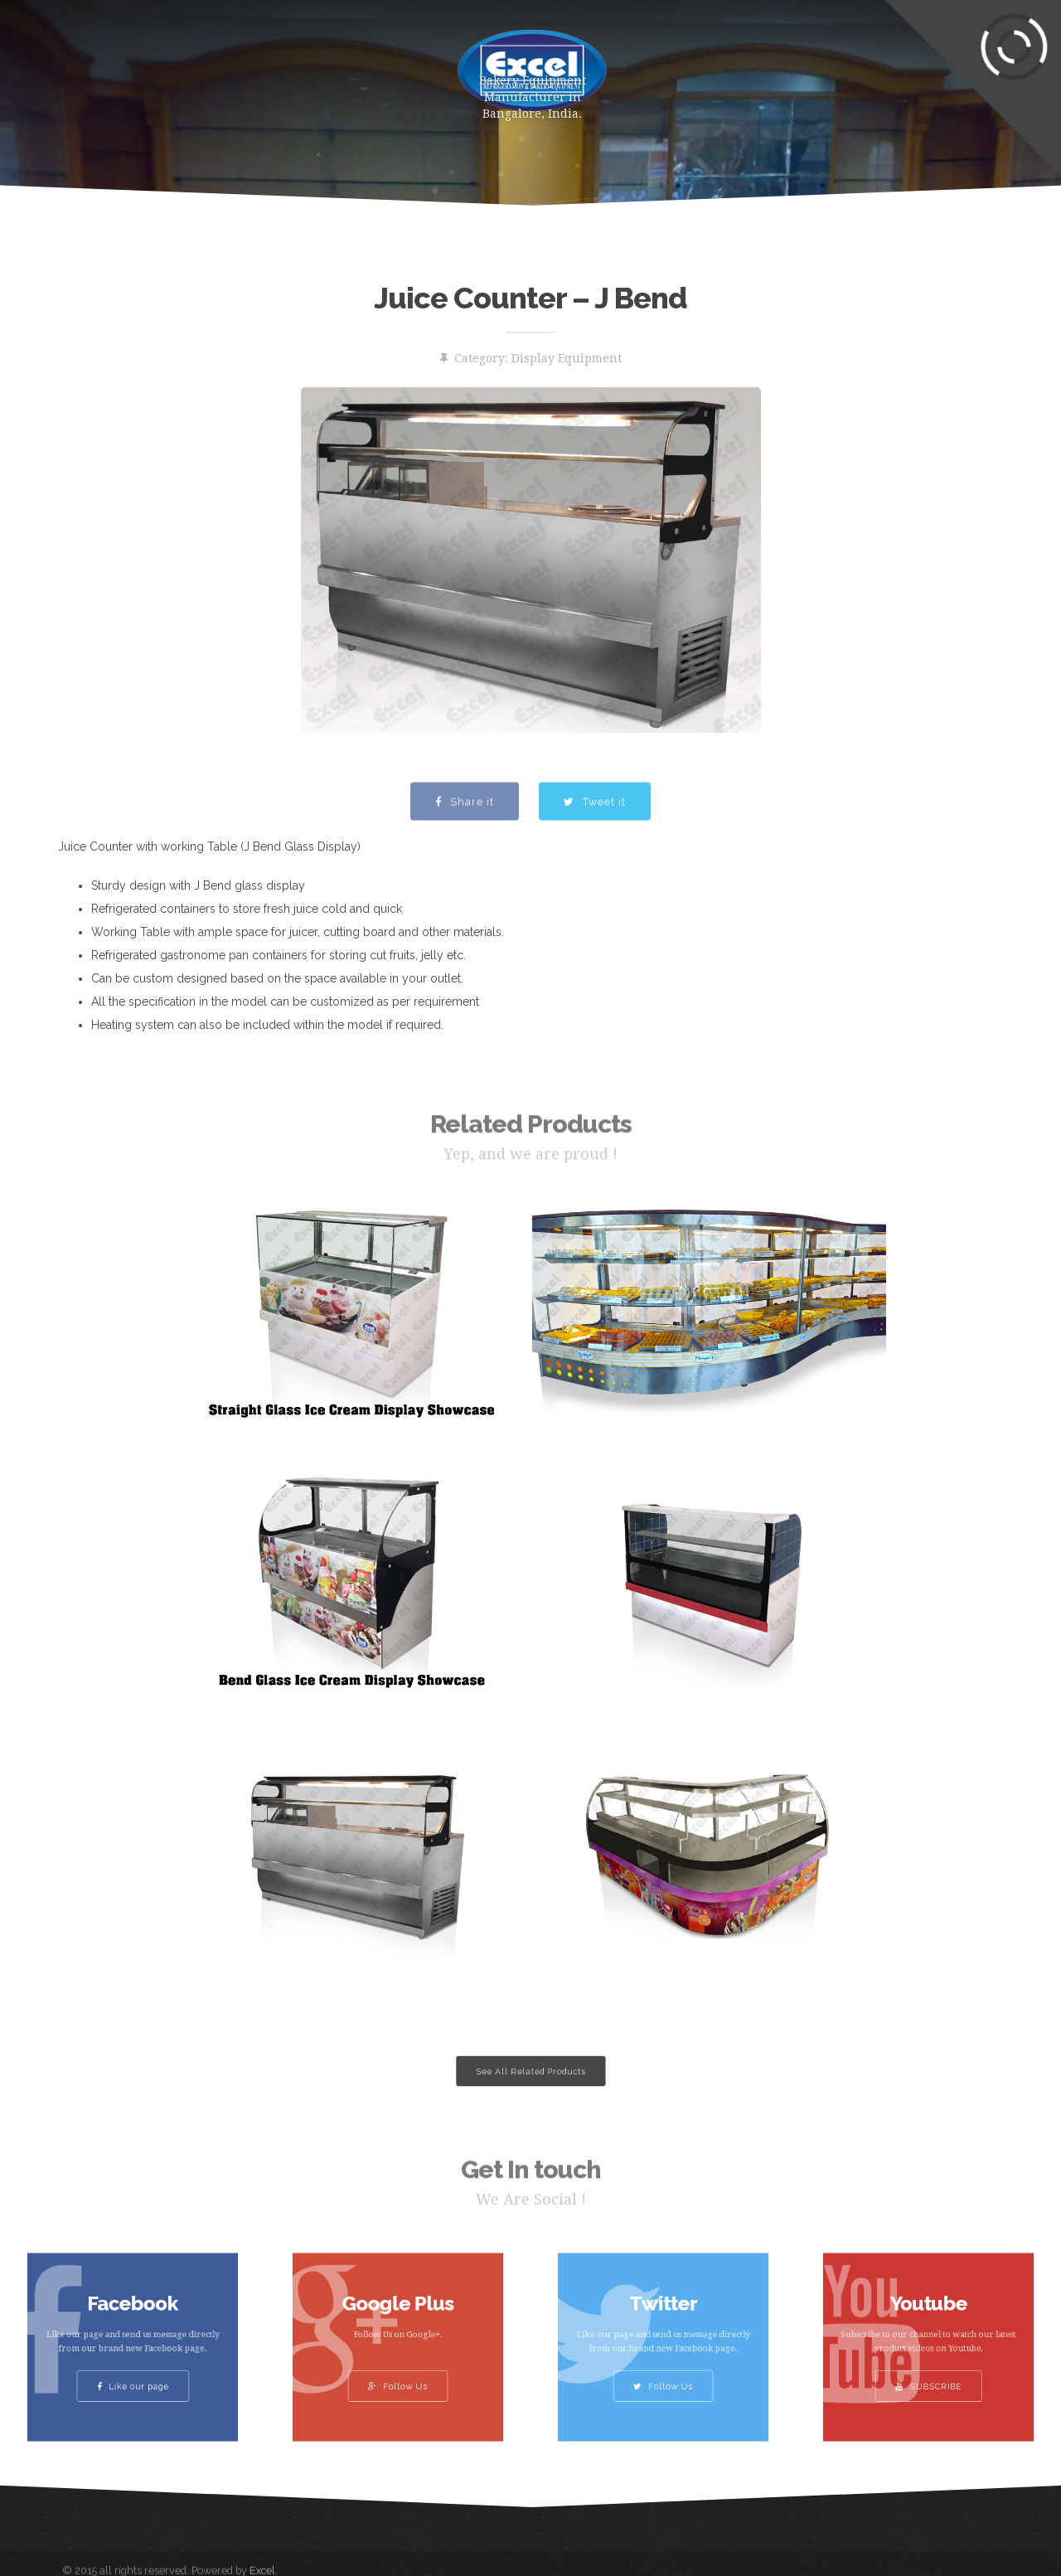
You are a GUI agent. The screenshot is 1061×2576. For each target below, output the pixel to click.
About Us (355, 62)
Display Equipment (566, 358)
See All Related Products (530, 2071)
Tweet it (595, 835)
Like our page (132, 2365)
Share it (464, 835)
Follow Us (398, 2365)
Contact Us (865, 62)
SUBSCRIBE (928, 2365)
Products (256, 62)
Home (168, 62)
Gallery (678, 62)
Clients (765, 62)
